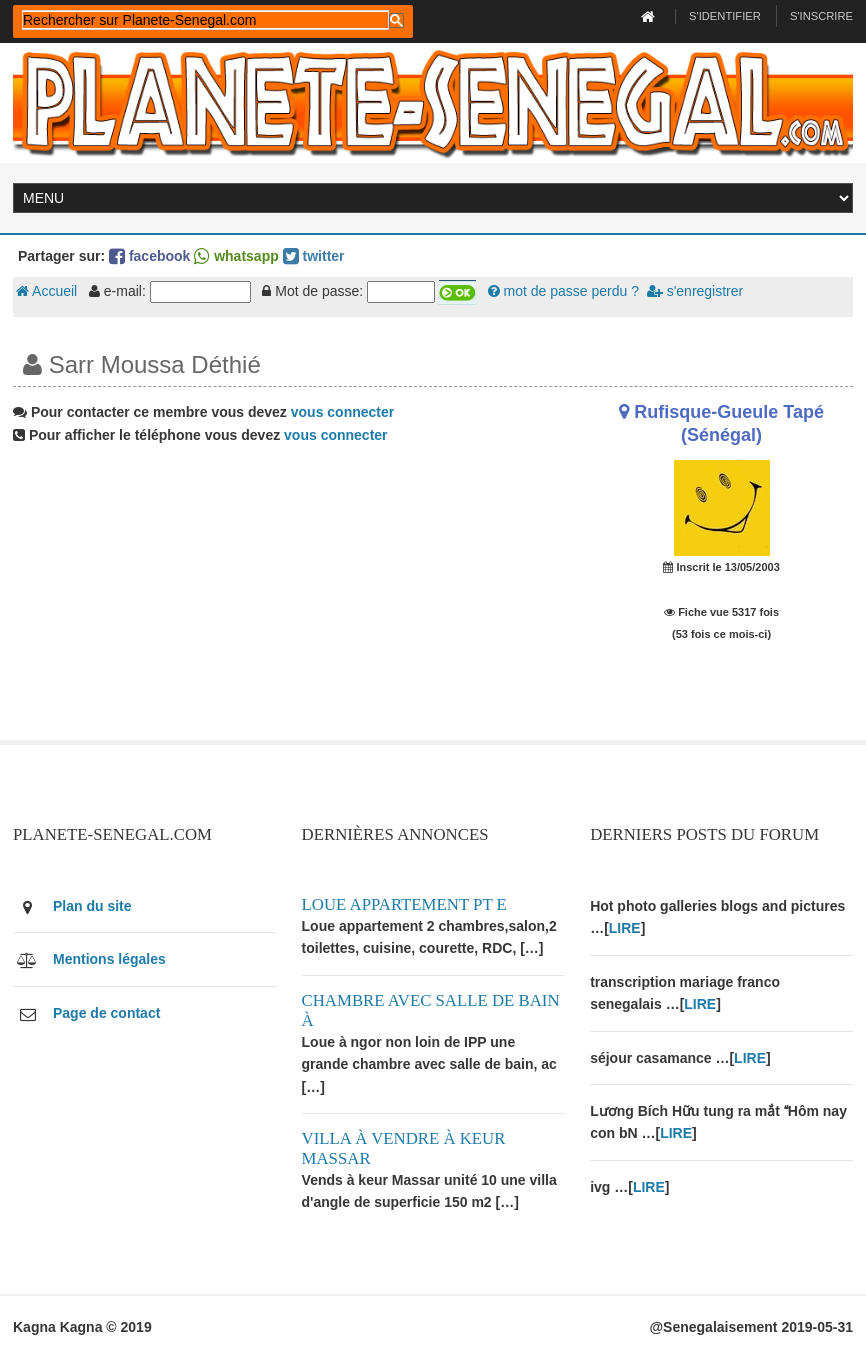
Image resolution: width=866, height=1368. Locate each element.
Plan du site (92, 906)
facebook (149, 256)
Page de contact (106, 1013)
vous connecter (342, 412)
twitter (314, 256)
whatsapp (236, 256)
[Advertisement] (288, 600)
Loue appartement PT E (404, 904)
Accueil (46, 291)
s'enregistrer (695, 291)
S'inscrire (821, 16)
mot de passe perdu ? (563, 291)
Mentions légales (109, 959)
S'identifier (725, 16)
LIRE (625, 928)
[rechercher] (205, 20)
